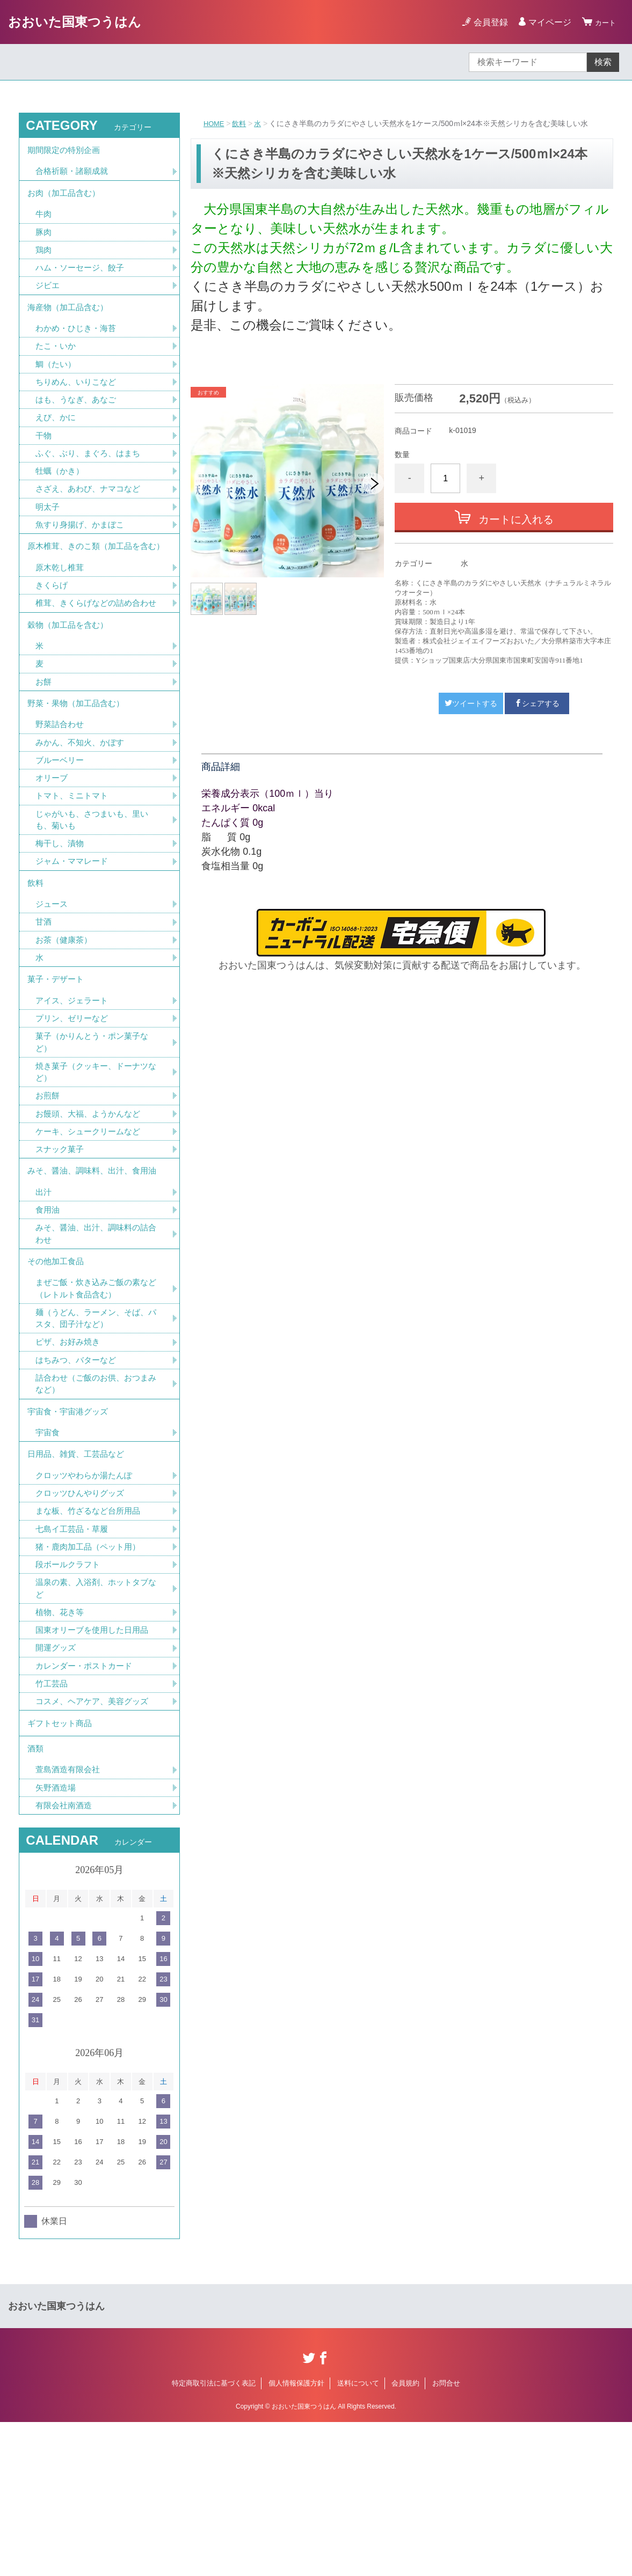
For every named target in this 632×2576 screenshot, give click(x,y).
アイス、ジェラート (74, 1093)
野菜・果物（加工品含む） (78, 773)
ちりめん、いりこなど (78, 402)
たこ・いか (56, 365)
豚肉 (44, 242)
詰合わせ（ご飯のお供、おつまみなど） (95, 1504)
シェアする (537, 703)
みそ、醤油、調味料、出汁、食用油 (96, 1274)
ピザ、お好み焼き (69, 1459)
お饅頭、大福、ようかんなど (91, 1212)
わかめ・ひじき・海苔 (78, 346)
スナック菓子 (61, 1250)
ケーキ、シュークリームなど (91, 1231)
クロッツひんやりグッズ (82, 1624)
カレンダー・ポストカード (87, 1806)
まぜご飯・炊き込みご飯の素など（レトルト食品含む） (95, 1403)
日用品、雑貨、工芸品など (78, 1582)
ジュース (52, 989)
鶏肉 (44, 261)
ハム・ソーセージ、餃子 (82, 279)
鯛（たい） (56, 383)
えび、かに (56, 440)
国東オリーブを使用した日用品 (95, 1768)
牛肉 (44, 223)
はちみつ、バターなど (78, 1478)
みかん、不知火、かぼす (82, 815)
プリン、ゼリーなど (74, 1112)
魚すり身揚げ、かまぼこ (82, 552)
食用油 (48, 1317)
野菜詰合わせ (61, 797)
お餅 (44, 749)
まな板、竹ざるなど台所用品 (91, 1643)
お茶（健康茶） (65, 1026)
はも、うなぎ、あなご (78, 421)
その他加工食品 (57, 1372)
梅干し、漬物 (61, 922)
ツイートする (471, 703)
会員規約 (405, 2537)
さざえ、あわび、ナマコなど (91, 515)
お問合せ (446, 2537)
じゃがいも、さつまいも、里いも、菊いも (95, 897)
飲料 (241, 123)
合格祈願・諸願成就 (74, 175)
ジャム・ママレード (74, 941)
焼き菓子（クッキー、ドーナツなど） (95, 1169)
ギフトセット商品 (61, 1868)
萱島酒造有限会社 (69, 1921)
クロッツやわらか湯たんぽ (87, 1605)
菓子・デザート (57, 1069)
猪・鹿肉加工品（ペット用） (91, 1680)
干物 (44, 459)
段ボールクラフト (69, 1699)
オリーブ (52, 853)
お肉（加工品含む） (66, 199)
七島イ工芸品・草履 (74, 1662)
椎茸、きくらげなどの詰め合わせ (95, 658)
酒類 (36, 1897)
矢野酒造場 (56, 1939)
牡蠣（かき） (61, 496)
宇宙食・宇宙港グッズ (70, 1534)
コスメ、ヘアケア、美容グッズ (95, 1843)
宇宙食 (48, 1557)
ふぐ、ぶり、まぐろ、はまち (91, 477)
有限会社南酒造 (65, 1958)
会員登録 (486, 22)
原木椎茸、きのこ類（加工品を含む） (91, 584)
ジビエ (48, 298)
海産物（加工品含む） (70, 322)
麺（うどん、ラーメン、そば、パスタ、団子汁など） (95, 1434)
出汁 (44, 1298)
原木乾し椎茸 (61, 613)
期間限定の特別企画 (66, 152)
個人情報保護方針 (296, 2537)
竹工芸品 (52, 1825)
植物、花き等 (61, 1750)
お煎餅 (48, 1194)
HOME (215, 123)
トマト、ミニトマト (74, 872)
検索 (603, 62)
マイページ (545, 22)
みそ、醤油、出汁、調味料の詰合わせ (95, 1342)
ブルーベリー (61, 834)
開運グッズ (56, 1787)
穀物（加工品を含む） (70, 688)
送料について (358, 2537)
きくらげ (52, 632)
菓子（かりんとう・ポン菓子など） (95, 1137)
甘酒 (44, 1007)
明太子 (48, 534)
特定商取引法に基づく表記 (214, 2537)
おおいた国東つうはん (74, 21)
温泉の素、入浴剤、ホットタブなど (95, 1725)
